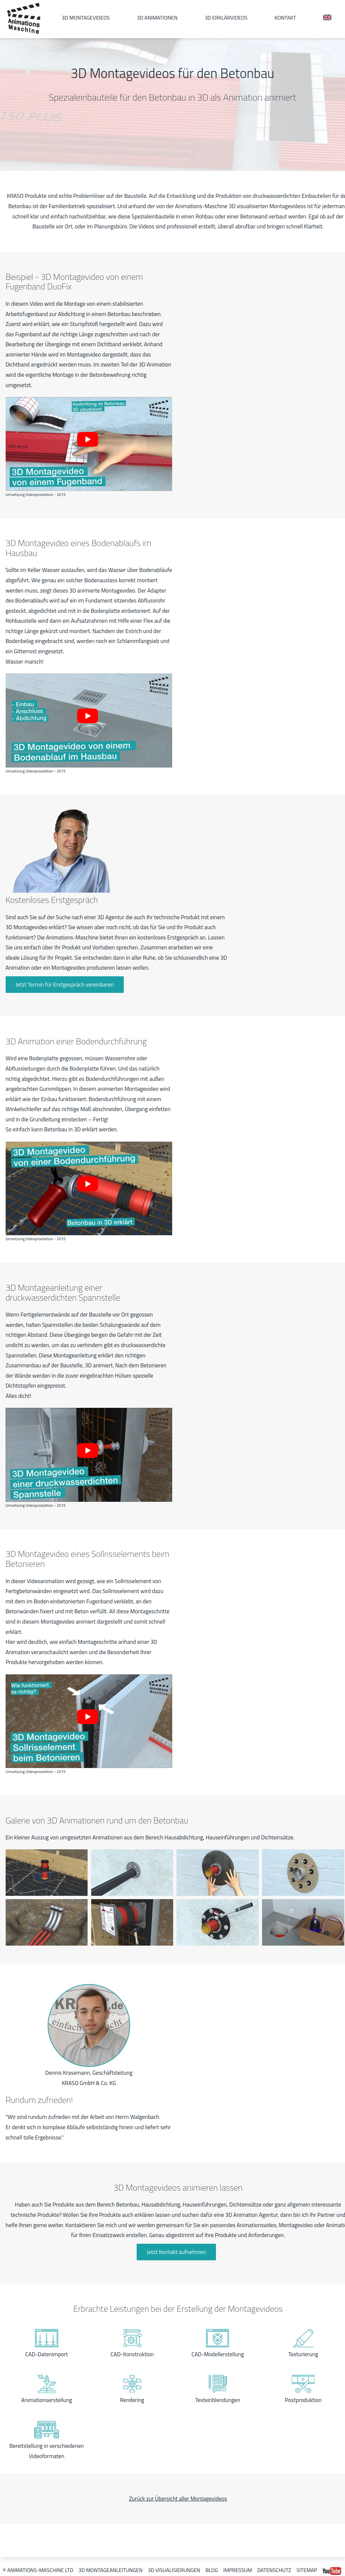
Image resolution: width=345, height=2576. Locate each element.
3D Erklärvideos (226, 18)
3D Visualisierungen (174, 2570)
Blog (212, 2570)
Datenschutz (274, 2570)
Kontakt (285, 18)
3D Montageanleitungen (111, 2570)
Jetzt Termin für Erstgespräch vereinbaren (65, 984)
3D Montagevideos (86, 18)
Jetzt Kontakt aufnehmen (176, 2252)
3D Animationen (157, 18)
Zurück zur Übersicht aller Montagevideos (178, 2498)
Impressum (237, 2570)
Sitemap (307, 2570)
